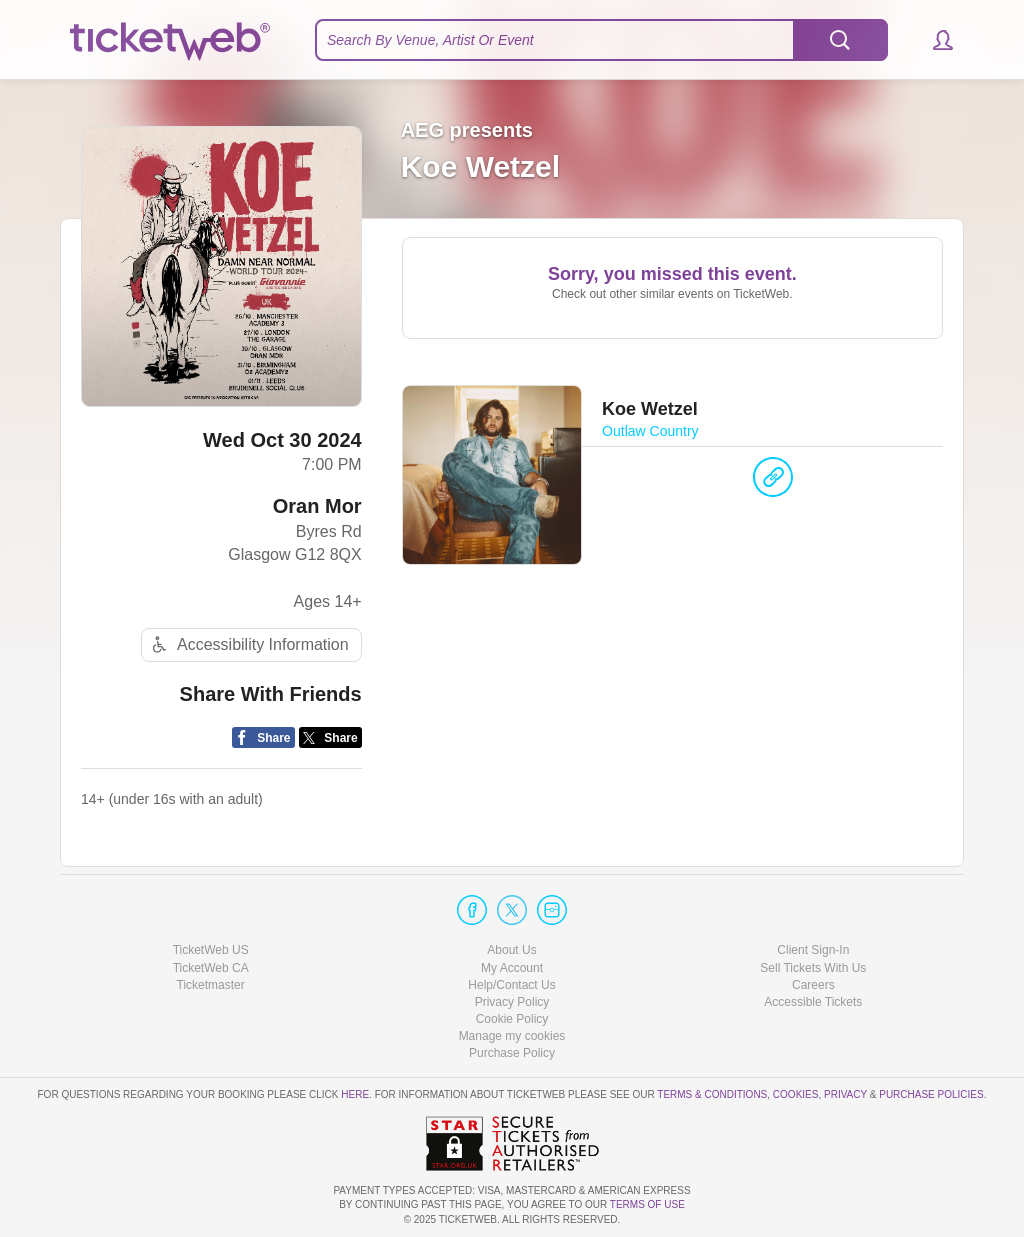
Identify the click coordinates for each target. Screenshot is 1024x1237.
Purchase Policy (512, 1053)
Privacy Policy (512, 1002)
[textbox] (601, 40)
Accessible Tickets (813, 1002)
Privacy (845, 1094)
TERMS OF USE (647, 1204)
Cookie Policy (512, 1019)
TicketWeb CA (211, 968)
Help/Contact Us (511, 985)
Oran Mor (317, 506)
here (355, 1094)
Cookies (796, 1094)
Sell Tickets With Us (813, 968)
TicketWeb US (211, 950)
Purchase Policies (931, 1094)
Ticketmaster (211, 985)
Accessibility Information (248, 644)
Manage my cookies (512, 1036)
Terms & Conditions (712, 1094)
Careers (813, 985)
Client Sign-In (813, 950)
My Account (512, 968)
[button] (933, 40)
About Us (511, 950)
